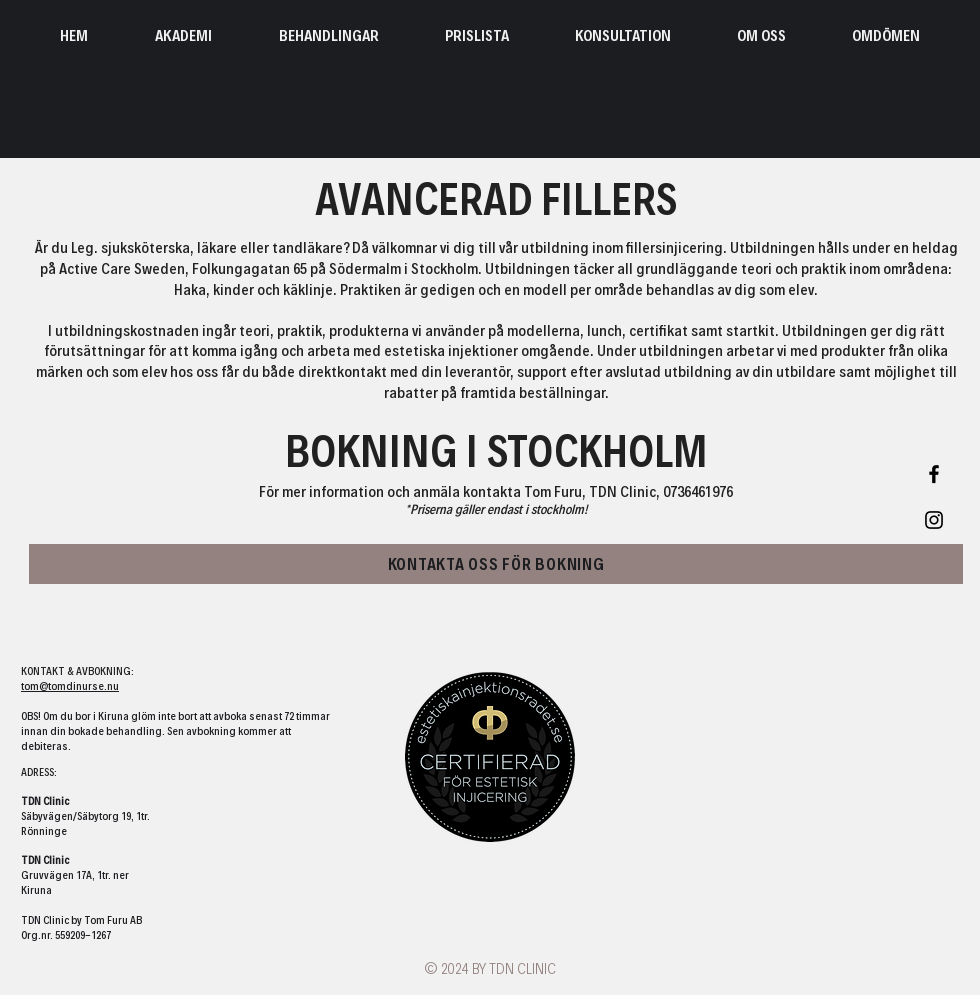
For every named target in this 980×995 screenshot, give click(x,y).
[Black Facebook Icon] (934, 474)
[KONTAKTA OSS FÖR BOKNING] (496, 564)
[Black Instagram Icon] (934, 520)
